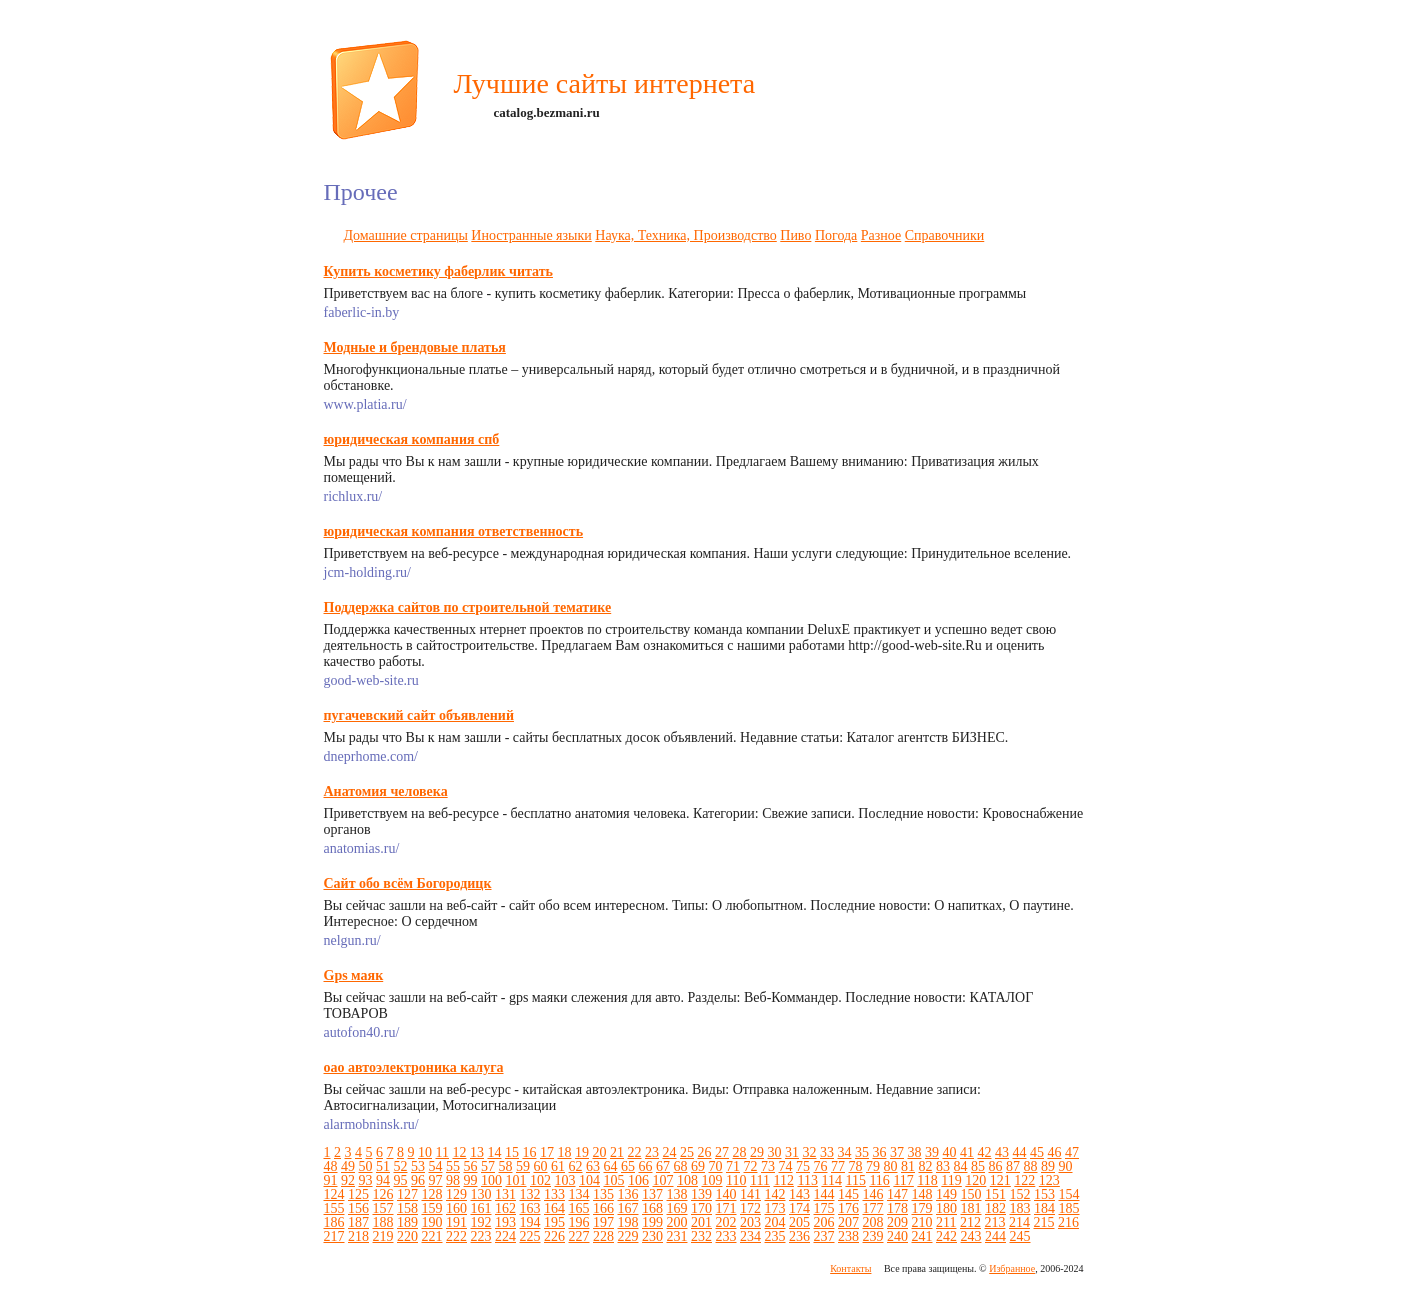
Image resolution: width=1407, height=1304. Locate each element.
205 (799, 1222)
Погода (836, 235)
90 (1066, 1166)
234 (750, 1236)
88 (1031, 1166)
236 (799, 1236)
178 (897, 1208)
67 (663, 1166)
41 (967, 1152)
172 (750, 1208)
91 (331, 1180)
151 (995, 1194)
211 (946, 1222)
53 (418, 1166)
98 (453, 1180)
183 (1020, 1208)
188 (383, 1222)
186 (334, 1222)
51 (383, 1166)
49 (348, 1166)
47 (1072, 1152)
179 (922, 1208)
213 (994, 1222)
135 (603, 1194)
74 (786, 1166)
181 (971, 1208)
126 (383, 1194)
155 (334, 1208)
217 (334, 1236)
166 (603, 1208)
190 (432, 1222)
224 (505, 1236)
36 (879, 1152)
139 (701, 1194)
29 (757, 1152)
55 (453, 1166)
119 (951, 1180)
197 (603, 1222)
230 (652, 1236)
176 (848, 1208)
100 (491, 1180)
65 (628, 1166)
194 (530, 1222)
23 (652, 1152)
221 (432, 1236)
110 (736, 1180)
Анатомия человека (386, 791)
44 (1019, 1152)
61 (558, 1166)
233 (726, 1236)
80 (891, 1166)
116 (879, 1180)
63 (593, 1166)
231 (677, 1236)
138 (677, 1194)
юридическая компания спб (412, 439)
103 (565, 1180)
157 (383, 1208)
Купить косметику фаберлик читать (438, 271)
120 (975, 1180)
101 (516, 1180)
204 (775, 1222)
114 (831, 1180)
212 (970, 1222)
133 (554, 1194)
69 (698, 1166)
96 (418, 1180)
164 (554, 1208)
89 (1048, 1166)
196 (579, 1222)
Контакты (850, 1268)
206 (824, 1222)
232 (701, 1236)
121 (1000, 1180)
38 (914, 1152)
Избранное (1012, 1268)
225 (530, 1236)
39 (932, 1152)
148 (922, 1194)
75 (803, 1166)
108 (687, 1180)
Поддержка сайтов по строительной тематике (468, 607)
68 (681, 1166)
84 (961, 1166)
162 (505, 1208)
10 (425, 1152)
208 (873, 1222)
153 (1044, 1194)
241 (922, 1236)
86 (996, 1166)
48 (331, 1166)
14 (494, 1152)
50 (366, 1166)
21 (617, 1152)
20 (599, 1152)
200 (677, 1222)
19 (582, 1152)
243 (971, 1236)
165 (579, 1208)
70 (716, 1166)
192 (481, 1222)
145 (848, 1194)
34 (844, 1152)
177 (873, 1208)
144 (824, 1194)
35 (862, 1152)
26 (704, 1152)
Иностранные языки (531, 235)
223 (481, 1236)
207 (848, 1222)
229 (628, 1236)
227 (579, 1236)
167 (628, 1208)
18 (564, 1152)
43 (1002, 1152)
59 (523, 1166)
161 (481, 1208)
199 (652, 1222)
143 (799, 1194)
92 (348, 1180)
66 (646, 1166)
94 (383, 1180)
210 (922, 1222)
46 (1054, 1152)
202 (726, 1222)
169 (677, 1208)
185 (1069, 1208)
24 (669, 1152)
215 (1043, 1222)
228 (603, 1236)
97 (436, 1180)
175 (824, 1208)
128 (432, 1194)
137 (652, 1194)
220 (407, 1236)
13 (477, 1152)
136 (628, 1194)
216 (1068, 1222)
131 (505, 1194)
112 (783, 1180)
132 (530, 1194)
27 (722, 1152)
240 (897, 1236)
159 (432, 1208)
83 (943, 1166)
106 (638, 1180)
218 (358, 1236)
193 (505, 1222)
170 (701, 1208)
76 (821, 1166)
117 (903, 1180)
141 (750, 1194)
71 (733, 1166)
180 (946, 1208)
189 (407, 1222)
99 (471, 1180)
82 (926, 1166)
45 (1037, 1152)
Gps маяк (354, 975)
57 (488, 1166)
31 (792, 1152)
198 (628, 1222)
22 (634, 1152)
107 (663, 1180)
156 (358, 1208)
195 (554, 1222)
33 (827, 1152)
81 (908, 1166)
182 (995, 1208)
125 (358, 1194)
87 (1013, 1166)
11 (442, 1152)
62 (576, 1166)
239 (873, 1236)
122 (1024, 1180)
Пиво (795, 235)
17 (547, 1152)
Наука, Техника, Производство (685, 235)
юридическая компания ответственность (454, 531)
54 (436, 1166)
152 (1020, 1194)
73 (768, 1166)
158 (407, 1208)
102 (540, 1180)
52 (401, 1166)
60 (541, 1166)
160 (456, 1208)
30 (774, 1152)
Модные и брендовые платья (415, 347)
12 (459, 1152)
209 (897, 1222)
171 (726, 1208)
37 (897, 1152)
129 (456, 1194)
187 (358, 1222)
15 (512, 1152)
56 (471, 1166)
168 (652, 1208)
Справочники (945, 235)
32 (809, 1152)
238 (848, 1236)
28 (739, 1152)
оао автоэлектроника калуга (414, 1067)
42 (984, 1152)
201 (701, 1222)
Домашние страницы (406, 235)
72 (751, 1166)
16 (529, 1152)
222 (456, 1236)
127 (407, 1194)
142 (775, 1194)
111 (760, 1180)
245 (1020, 1236)
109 (712, 1180)
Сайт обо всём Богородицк (408, 883)
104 (589, 1180)
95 (401, 1180)
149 (946, 1194)
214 (1019, 1222)
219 (383, 1236)
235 (775, 1236)
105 (614, 1180)
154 (1069, 1194)
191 (456, 1222)
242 (946, 1236)
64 (611, 1166)
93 (366, 1180)
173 (775, 1208)
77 (838, 1166)
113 (807, 1180)
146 (873, 1194)
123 (1049, 1180)
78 (856, 1166)
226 (554, 1236)
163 (530, 1208)
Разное (881, 235)
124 (334, 1194)
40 (949, 1152)
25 (687, 1152)
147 (897, 1194)
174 (799, 1208)
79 (873, 1166)
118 (927, 1180)
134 (579, 1194)
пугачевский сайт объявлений (419, 715)
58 (506, 1166)
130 (481, 1194)
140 (726, 1194)
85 (978, 1166)
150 (971, 1194)
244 (995, 1236)
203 (750, 1222)
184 (1044, 1208)
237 (824, 1236)
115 (855, 1180)
